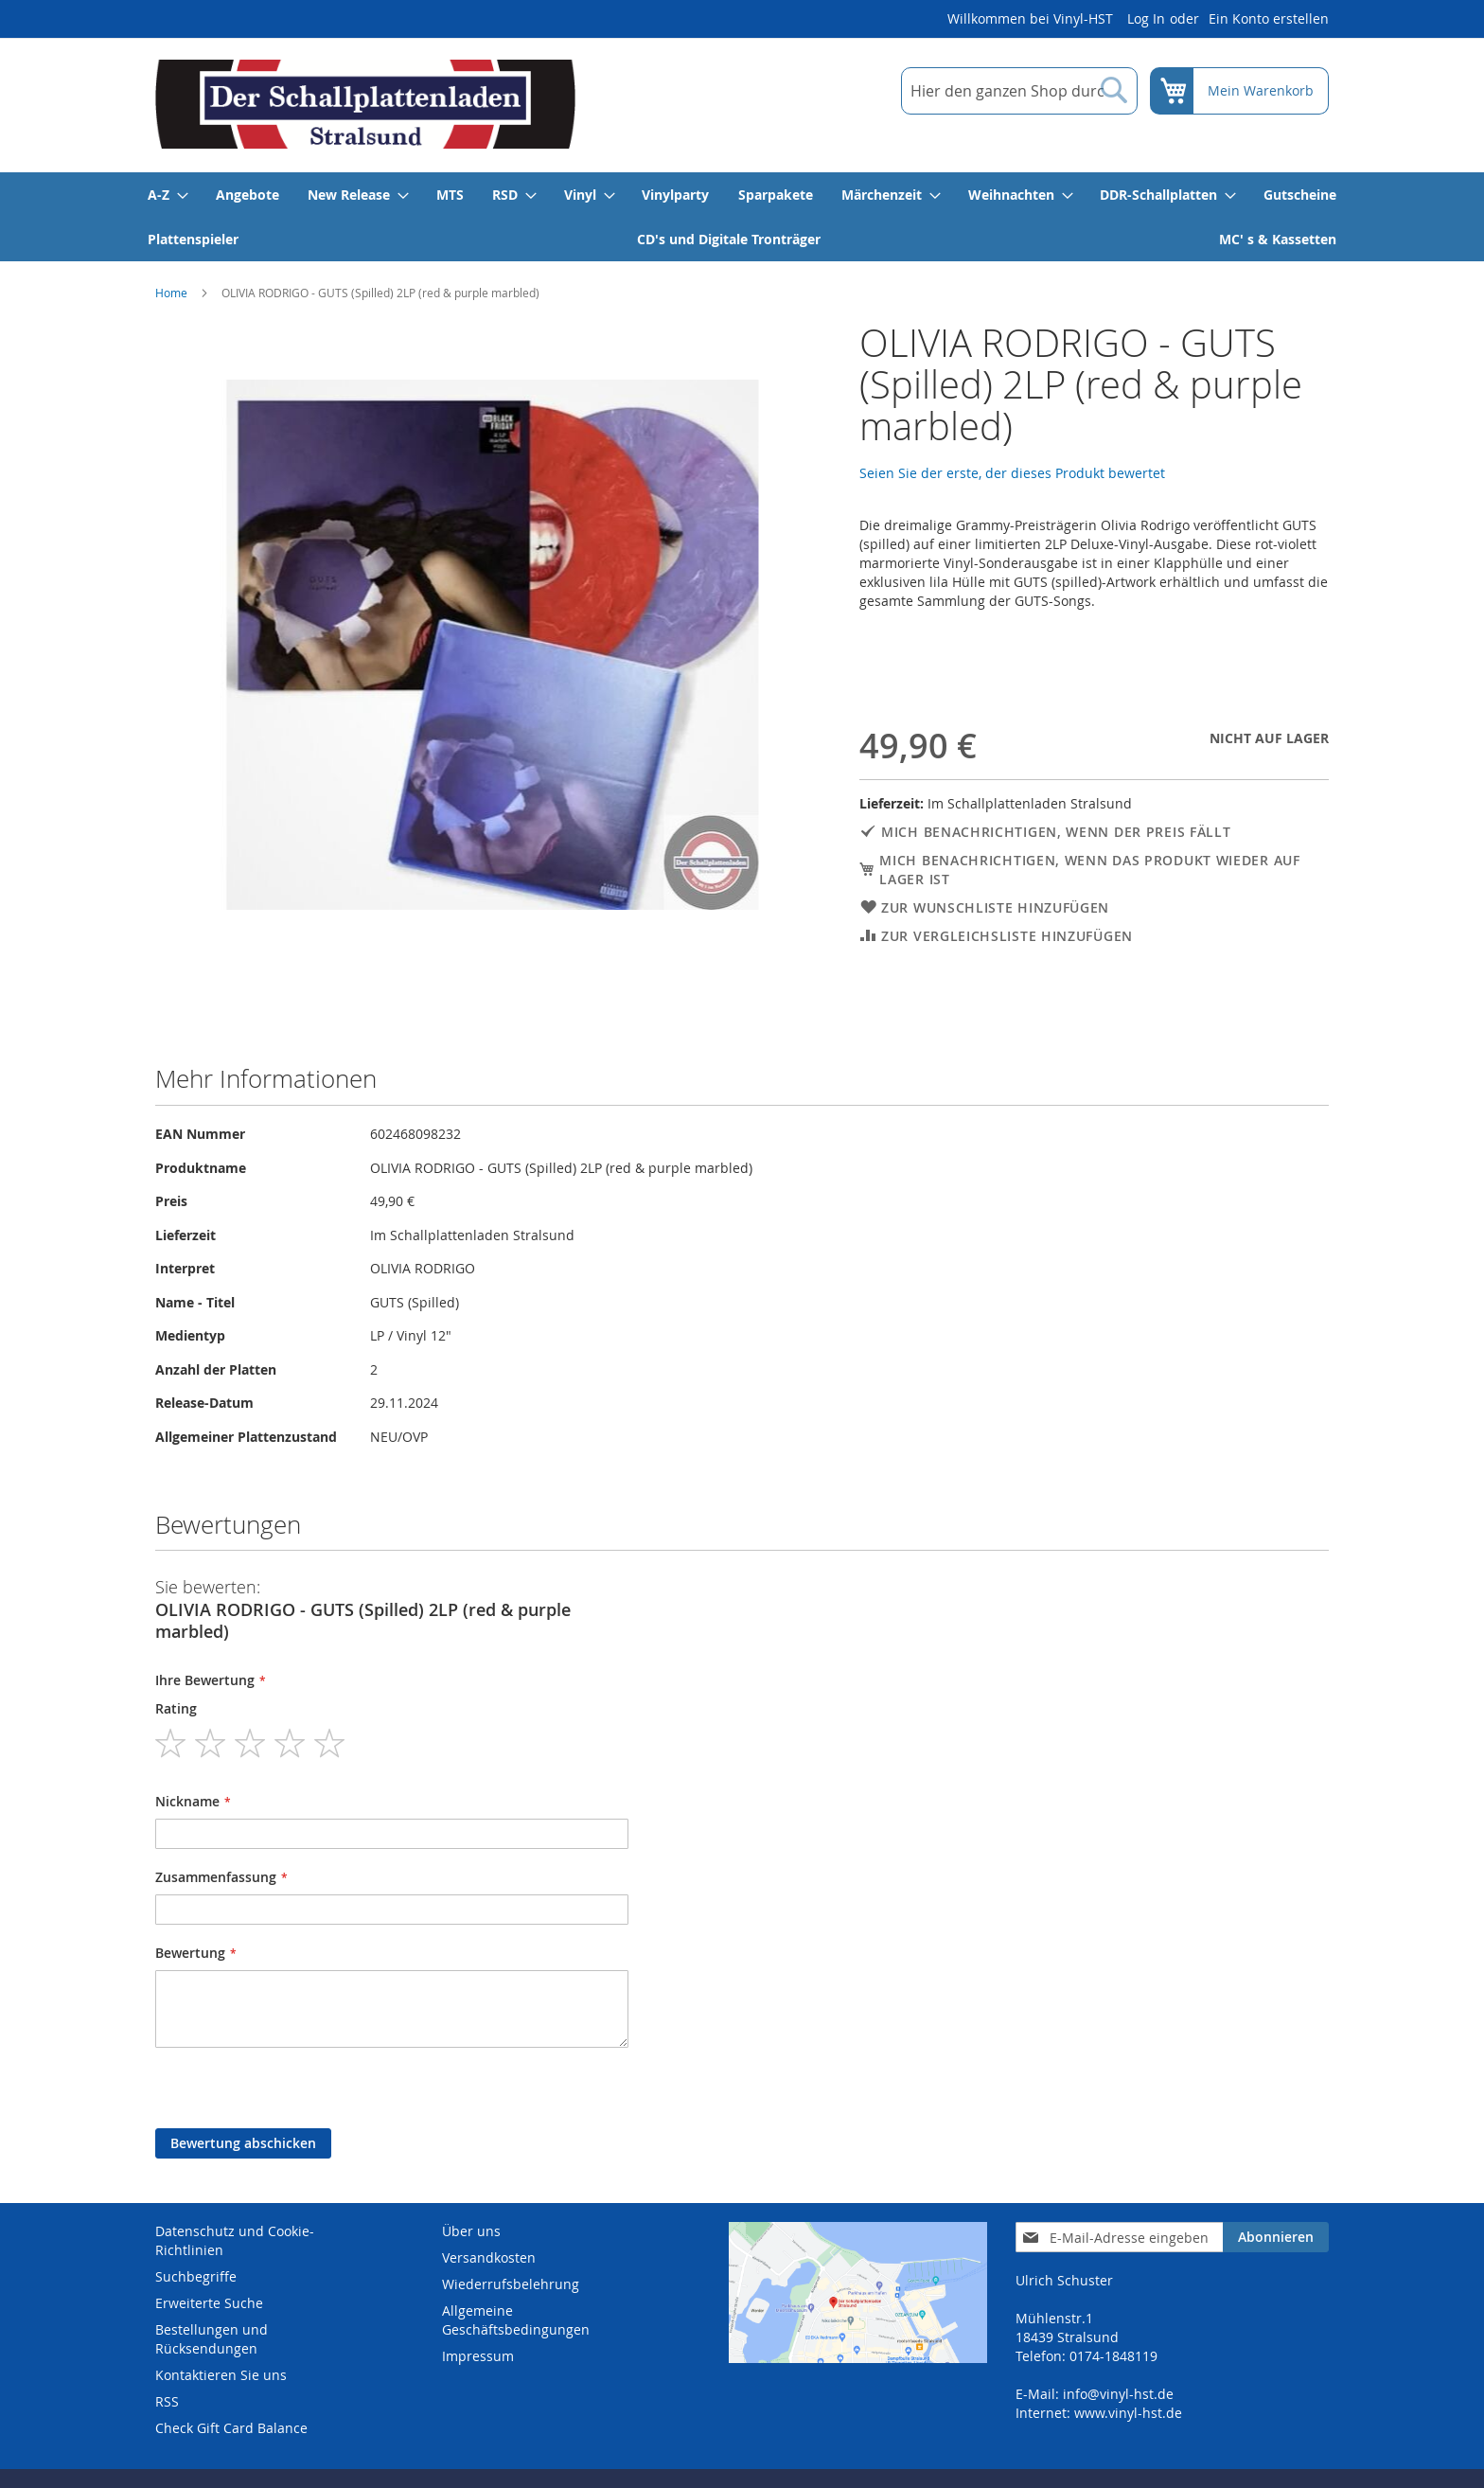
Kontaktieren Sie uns (221, 2375)
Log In (1146, 18)
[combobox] (1019, 91)
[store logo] (365, 104)
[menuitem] (167, 194)
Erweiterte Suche (209, 2303)
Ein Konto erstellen (1269, 18)
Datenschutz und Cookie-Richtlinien (234, 2240)
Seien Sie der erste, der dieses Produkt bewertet (1012, 473)
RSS (167, 2401)
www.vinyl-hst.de (1128, 2413)
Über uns (471, 2231)
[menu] (742, 216)
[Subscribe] (1276, 2237)
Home (171, 292)
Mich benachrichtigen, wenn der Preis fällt (1055, 832)
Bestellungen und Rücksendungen (211, 2338)
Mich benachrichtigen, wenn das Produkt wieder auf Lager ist (1089, 869)
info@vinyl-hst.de (1118, 2394)
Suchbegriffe (196, 2276)
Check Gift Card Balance (231, 2428)
